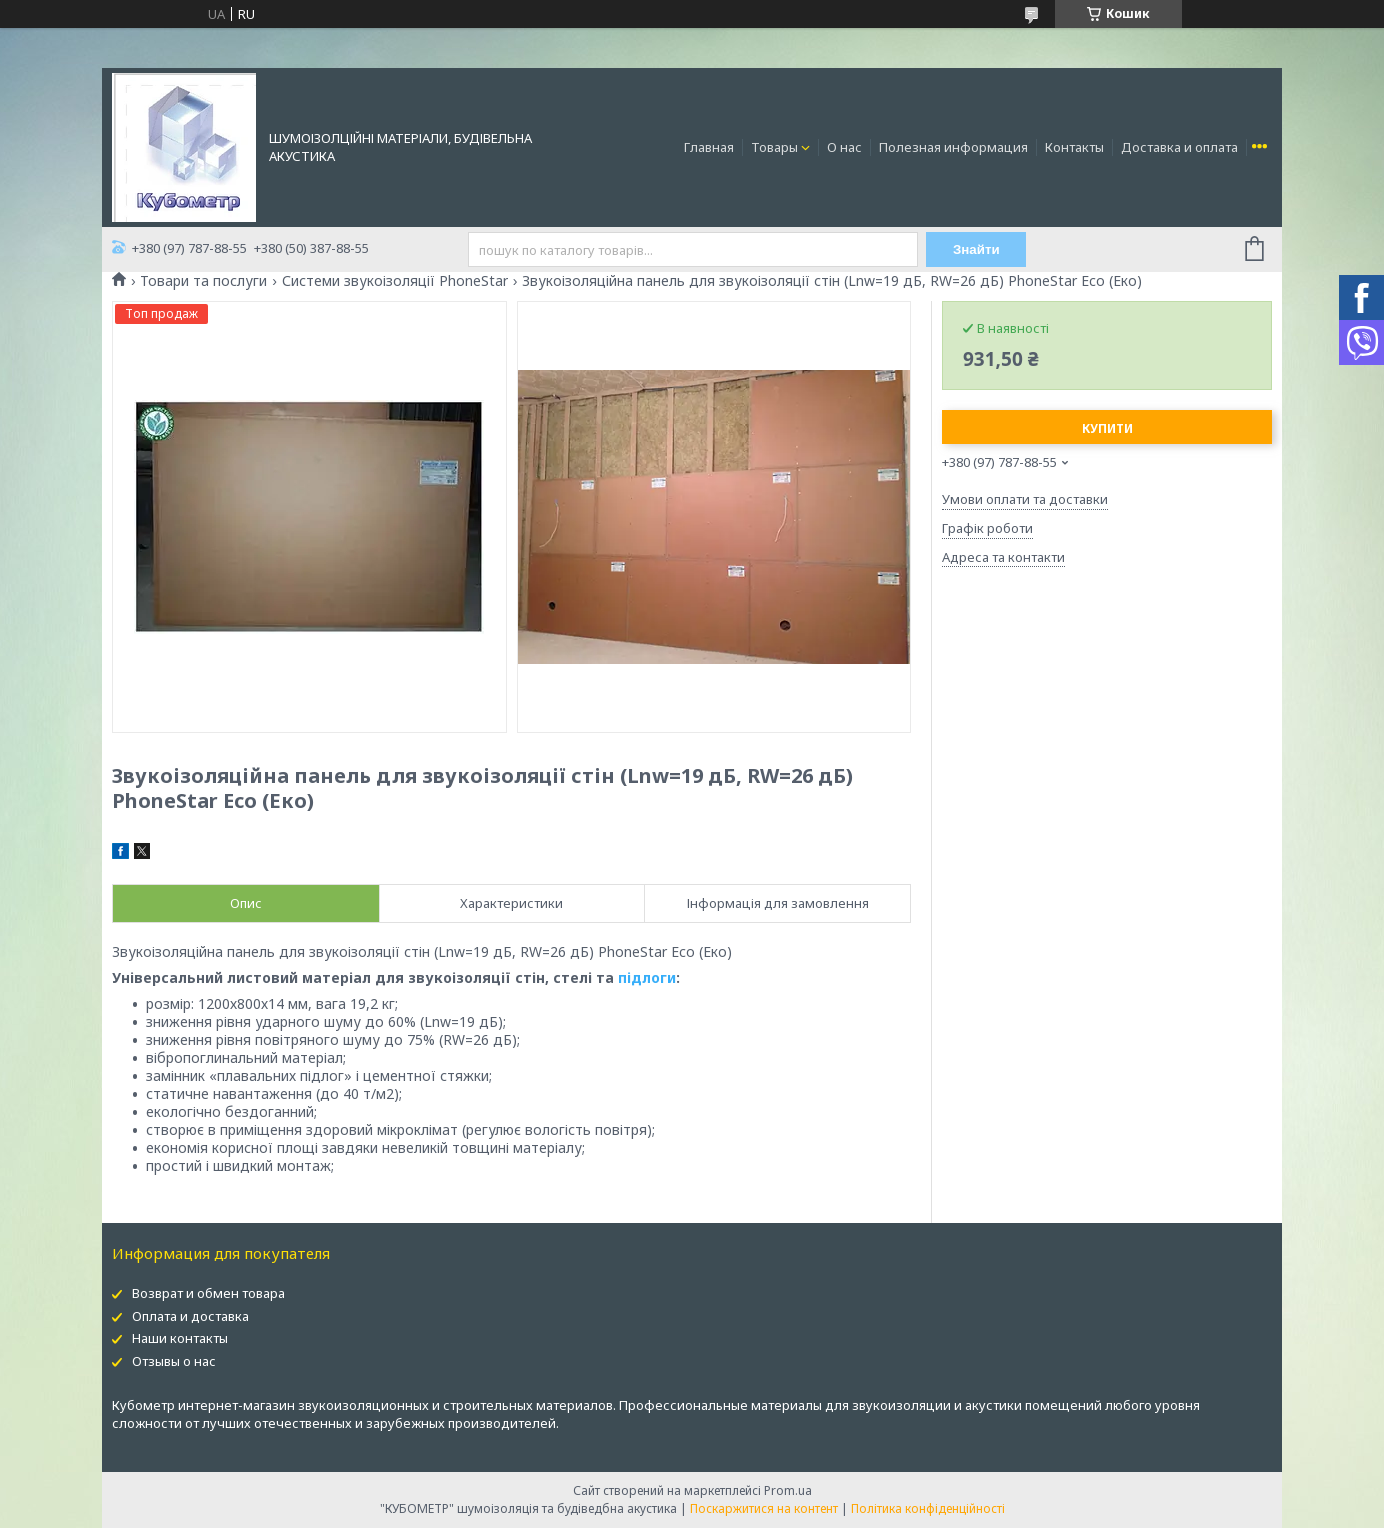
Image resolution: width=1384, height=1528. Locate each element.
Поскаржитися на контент (764, 1508)
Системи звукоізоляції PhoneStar (395, 281)
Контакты (1074, 147)
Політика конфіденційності (928, 1508)
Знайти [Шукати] (976, 249)
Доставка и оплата (1179, 147)
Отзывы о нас (174, 1361)
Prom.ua (788, 1490)
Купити (1107, 428)
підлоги (647, 977)
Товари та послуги (203, 281)
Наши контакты (180, 1338)
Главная (709, 147)
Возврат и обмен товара (208, 1293)
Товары (774, 147)
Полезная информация (953, 147)
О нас (844, 147)
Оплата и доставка (190, 1316)
